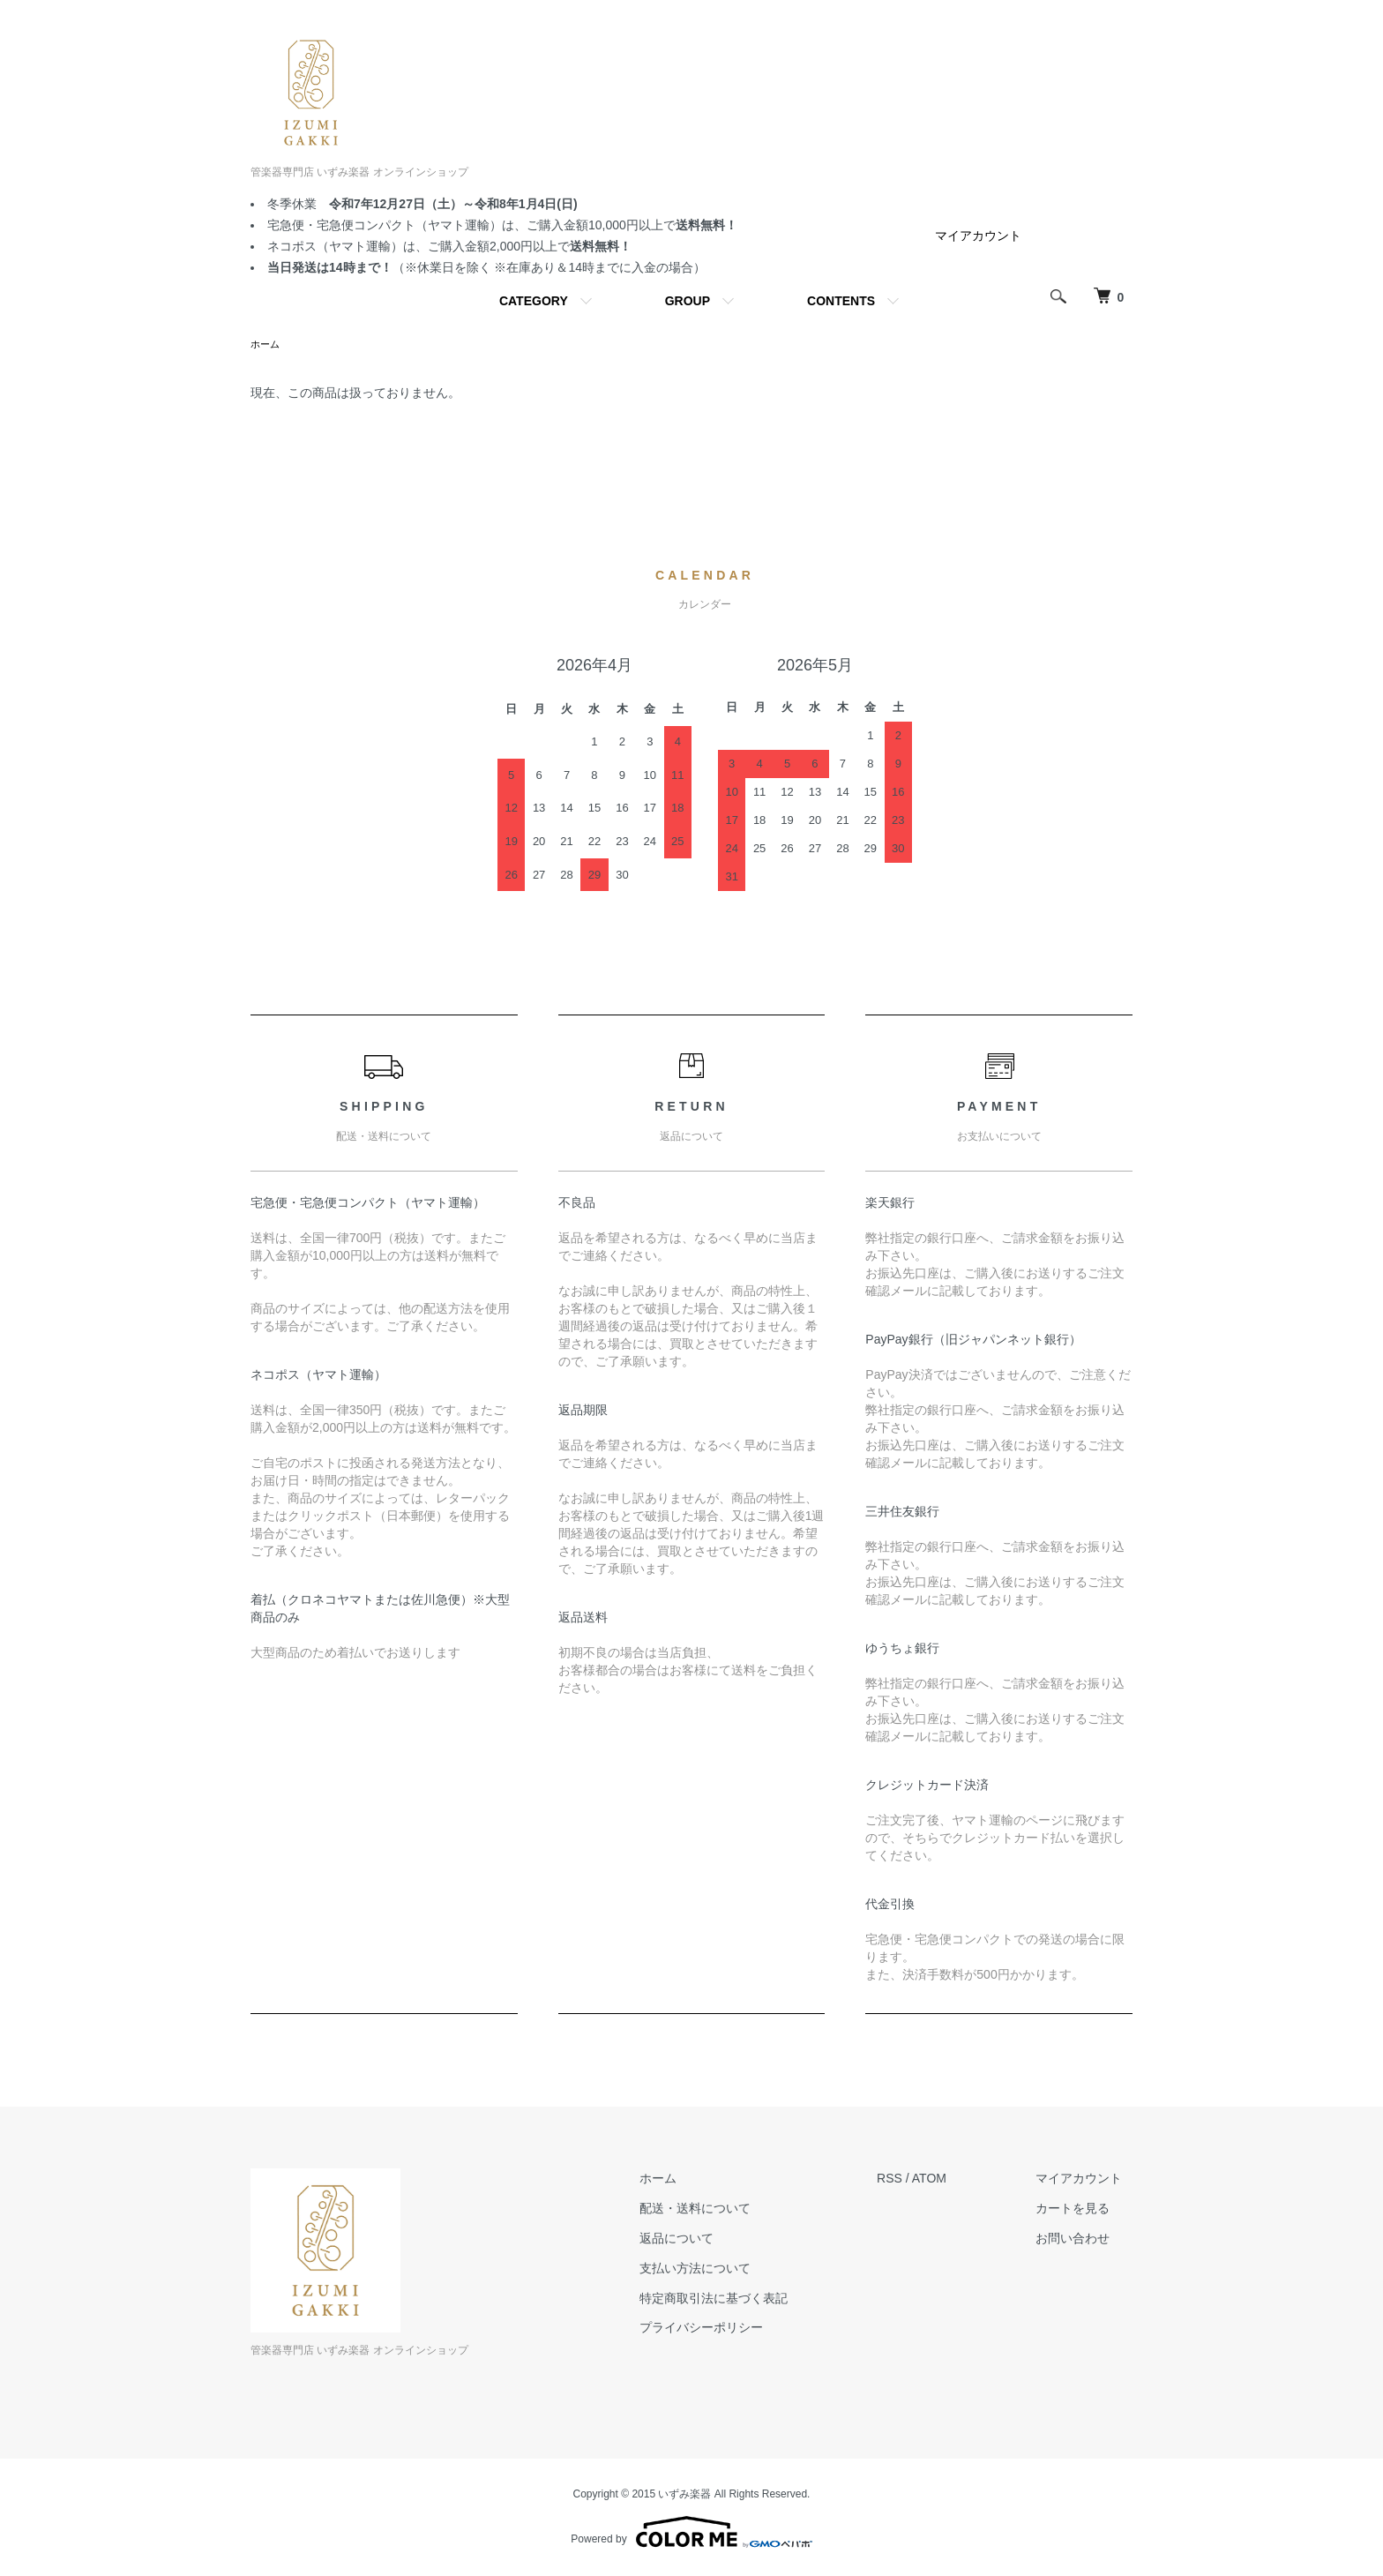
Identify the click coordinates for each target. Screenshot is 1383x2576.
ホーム (266, 345)
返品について (706, 2240)
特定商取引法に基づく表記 (743, 2300)
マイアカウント (978, 235)
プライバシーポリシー (731, 2329)
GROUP (687, 301)
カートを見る (1083, 2210)
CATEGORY (533, 301)
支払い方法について (725, 2270)
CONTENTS (841, 301)
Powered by (691, 2534)
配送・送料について (725, 2210)
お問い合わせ (1083, 2240)
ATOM (949, 2180)
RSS (910, 2180)
